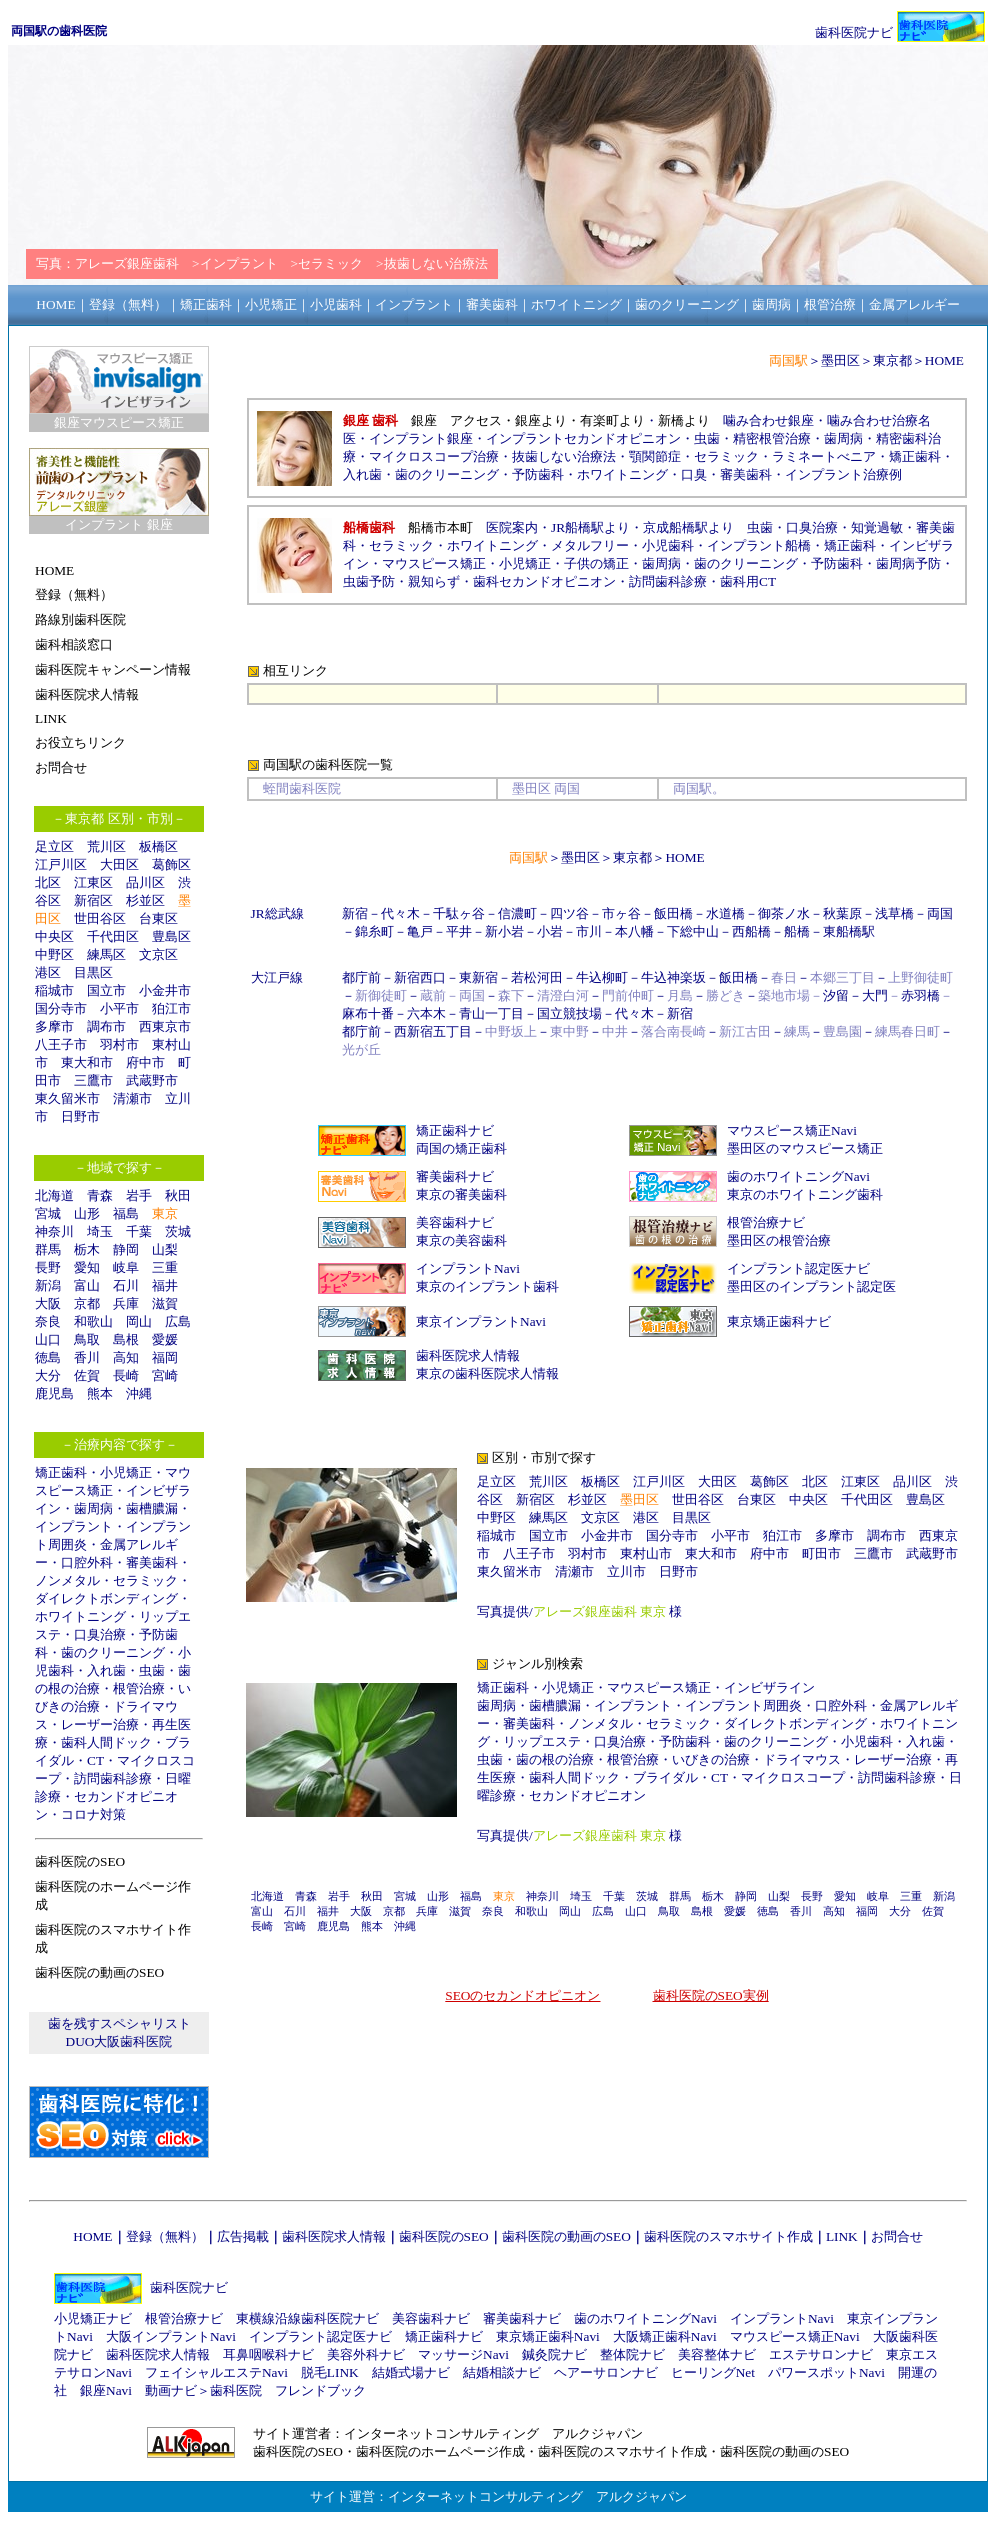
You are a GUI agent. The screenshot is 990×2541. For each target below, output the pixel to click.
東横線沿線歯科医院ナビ (307, 2318)
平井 (459, 931)
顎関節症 (655, 456)
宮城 (48, 1213)
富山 (87, 1285)
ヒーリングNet (713, 2372)
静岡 (126, 1249)
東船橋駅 (849, 931)
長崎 (126, 1375)
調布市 (106, 1026)
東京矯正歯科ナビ (779, 1321)
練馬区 (106, 954)
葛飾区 (171, 864)
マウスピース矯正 (434, 563)
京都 (87, 1303)
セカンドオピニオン (587, 1795)
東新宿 (478, 977)
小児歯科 (668, 545)
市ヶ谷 (621, 913)
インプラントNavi (468, 1268)
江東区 (93, 882)
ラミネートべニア (824, 456)
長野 (48, 1267)
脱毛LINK (330, 2372)
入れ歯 (106, 1670)
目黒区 (93, 972)
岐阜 (126, 1267)
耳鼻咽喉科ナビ (268, 2354)
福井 (165, 1285)
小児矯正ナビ (93, 2318)
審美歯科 (152, 1562)
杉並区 (145, 900)
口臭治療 (100, 1634)
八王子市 (61, 1044)
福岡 (165, 1357)
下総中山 (693, 931)
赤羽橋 (920, 995)
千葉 (139, 1231)
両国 (940, 913)
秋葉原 (842, 913)
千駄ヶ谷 (459, 913)
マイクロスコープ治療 (434, 456)
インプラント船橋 (759, 545)
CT (95, 1760)
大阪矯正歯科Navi (665, 2336)
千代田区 (113, 936)
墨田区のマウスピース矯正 (805, 1148)
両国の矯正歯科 (461, 1148)
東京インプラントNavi (481, 1321)
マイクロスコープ (793, 1777)
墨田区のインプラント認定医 (811, 1286)
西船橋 (751, 931)
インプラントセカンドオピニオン (583, 438)
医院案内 (512, 527)
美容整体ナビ (717, 2354)
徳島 (48, 1357)
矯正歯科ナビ (455, 1130)
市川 (589, 931)
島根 (126, 1339)
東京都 (892, 360)
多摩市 (54, 1026)
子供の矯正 (596, 563)
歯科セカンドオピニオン (544, 581)
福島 (126, 1213)
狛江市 (171, 1008)
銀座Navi (106, 2390)
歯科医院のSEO (444, 2236)
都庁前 (361, 977)
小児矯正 (126, 1472)
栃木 (87, 1249)
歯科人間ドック (106, 1742)
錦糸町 (374, 931)
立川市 (626, 1571)
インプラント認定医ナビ (798, 1268)
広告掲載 (243, 2236)
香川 (87, 1357)
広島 (178, 1321)
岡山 (139, 1321)
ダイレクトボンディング (106, 1598)
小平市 (119, 1008)
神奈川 (54, 1231)
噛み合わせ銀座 (768, 420)
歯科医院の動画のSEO (566, 2236)
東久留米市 (67, 1098)
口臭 (694, 474)
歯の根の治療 (555, 1759)
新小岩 (504, 931)
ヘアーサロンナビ (606, 2372)
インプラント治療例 (843, 474)
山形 (87, 1213)
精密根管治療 (772, 438)
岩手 (139, 1195)
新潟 (48, 1285)
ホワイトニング (80, 1616)
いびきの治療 (711, 1759)
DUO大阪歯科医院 (119, 2041)
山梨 (165, 1249)
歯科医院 (236, 2390)
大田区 (119, 864)
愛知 (87, 1267)
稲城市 (54, 990)
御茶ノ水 (784, 913)
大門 (875, 995)
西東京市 (165, 1026)
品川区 (145, 882)
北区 (48, 882)
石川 (126, 1285)
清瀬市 (132, 1098)
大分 (48, 1375)
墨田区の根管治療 (779, 1240)
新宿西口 (420, 977)
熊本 (100, 1393)
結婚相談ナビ (502, 2372)
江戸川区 (61, 864)
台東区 (158, 918)
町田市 (821, 1553)
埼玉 (100, 1231)
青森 (100, 1195)
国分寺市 (61, 1008)
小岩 (550, 931)
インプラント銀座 (421, 438)
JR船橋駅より (590, 527)
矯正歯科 (61, 1472)
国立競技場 (569, 1013)
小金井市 (165, 990)
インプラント (74, 1526)
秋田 (178, 1195)
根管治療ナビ (766, 1222)
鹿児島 (54, 1393)
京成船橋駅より (688, 527)
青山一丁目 (491, 1013)
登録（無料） (165, 2236)
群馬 (48, 1249)
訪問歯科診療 (113, 1778)
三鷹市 (93, 1080)
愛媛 (165, 1339)
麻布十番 (368, 1013)
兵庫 (126, 1303)
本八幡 (634, 931)
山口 (48, 1339)
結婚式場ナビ (411, 2372)
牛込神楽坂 (673, 977)
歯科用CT (748, 581)
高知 (126, 1357)
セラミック (145, 1580)
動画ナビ (171, 2390)
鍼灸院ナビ (554, 2354)
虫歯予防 (369, 581)
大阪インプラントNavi (171, 2336)
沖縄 (139, 1393)
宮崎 (165, 1375)
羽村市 (119, 1044)
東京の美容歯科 (461, 1240)
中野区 (54, 954)
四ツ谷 (569, 913)
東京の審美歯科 (461, 1194)
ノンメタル (67, 1580)
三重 (165, 1267)
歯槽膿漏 (152, 1508)
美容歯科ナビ (455, 1222)
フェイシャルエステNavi (216, 2372)
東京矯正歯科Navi (548, 2336)
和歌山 (93, 1321)
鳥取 (87, 1339)
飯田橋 (673, 913)
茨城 (178, 1231)
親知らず (434, 581)
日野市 (80, 1116)
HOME (944, 360)
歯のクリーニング (113, 1652)
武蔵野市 (152, 1080)
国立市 (113, 990)
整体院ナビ (632, 2354)
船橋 (797, 931)
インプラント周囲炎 (743, 1705)
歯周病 (93, 1508)
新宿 (355, 913)
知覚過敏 (877, 527)
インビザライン (769, 1687)
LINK (842, 2236)
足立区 (54, 846)
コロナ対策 (93, 1814)
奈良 (48, 1321)
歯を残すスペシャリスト (119, 2023)
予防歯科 (538, 474)
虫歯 (152, 1670)
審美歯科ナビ (455, 1176)
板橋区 (158, 846)
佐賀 (87, 1375)
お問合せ (897, 2236)
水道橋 (725, 913)
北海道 (54, 1195)
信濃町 (517, 913)
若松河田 (537, 977)
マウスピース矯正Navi (792, 1130)
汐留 (836, 995)
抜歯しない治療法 (564, 456)
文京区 (158, 954)
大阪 (48, 1303)
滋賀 (165, 1303)
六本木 (426, 1013)
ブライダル (665, 1777)
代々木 (400, 913)
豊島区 (171, 936)
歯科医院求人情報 (468, 1355)
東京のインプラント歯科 (487, 1286)
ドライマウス (802, 1759)
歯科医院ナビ (854, 32)
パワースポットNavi (826, 2372)
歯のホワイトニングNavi (798, 1176)
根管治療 (139, 1688)
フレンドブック (320, 2390)
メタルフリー (590, 545)
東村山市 (646, 1553)
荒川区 (106, 846)
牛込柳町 (602, 977)
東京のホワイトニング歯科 (805, 1194)
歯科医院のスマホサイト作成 (728, 2236)
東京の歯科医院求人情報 (487, 1373)
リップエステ (542, 1741)
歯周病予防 (908, 563)
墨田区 (840, 360)
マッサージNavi (463, 2354)
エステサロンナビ (821, 2354)
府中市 (145, 1062)
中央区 (54, 936)
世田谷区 (100, 918)
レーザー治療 (100, 1724)
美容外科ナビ (366, 2354)
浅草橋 (894, 913)
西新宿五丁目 (433, 1031)
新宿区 (93, 900)
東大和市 (87, 1062)
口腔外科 (87, 1562)
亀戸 (420, 931)
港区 (48, 972)
